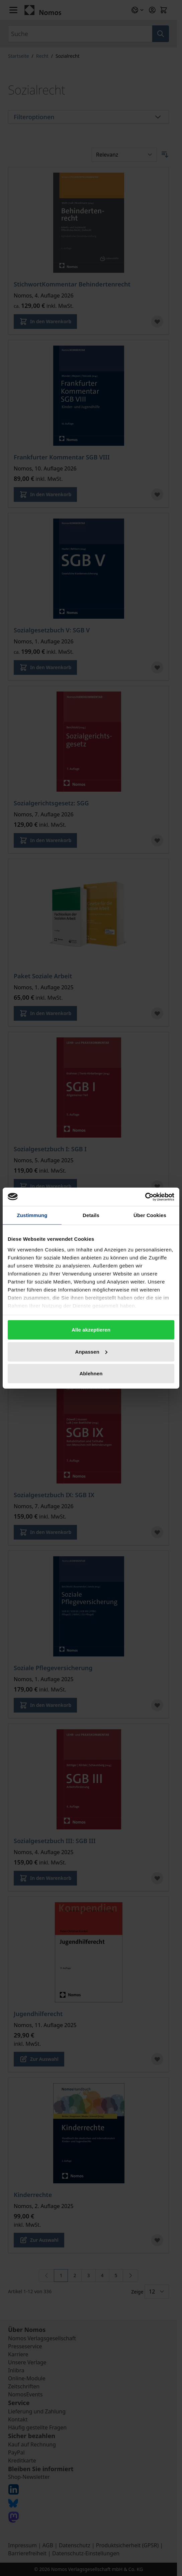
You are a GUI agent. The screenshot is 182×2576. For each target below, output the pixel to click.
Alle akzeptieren (91, 1330)
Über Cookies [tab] (149, 1215)
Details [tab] (91, 1215)
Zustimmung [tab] (32, 1215)
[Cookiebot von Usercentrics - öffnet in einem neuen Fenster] (145, 1196)
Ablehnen (90, 1373)
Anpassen (91, 1351)
